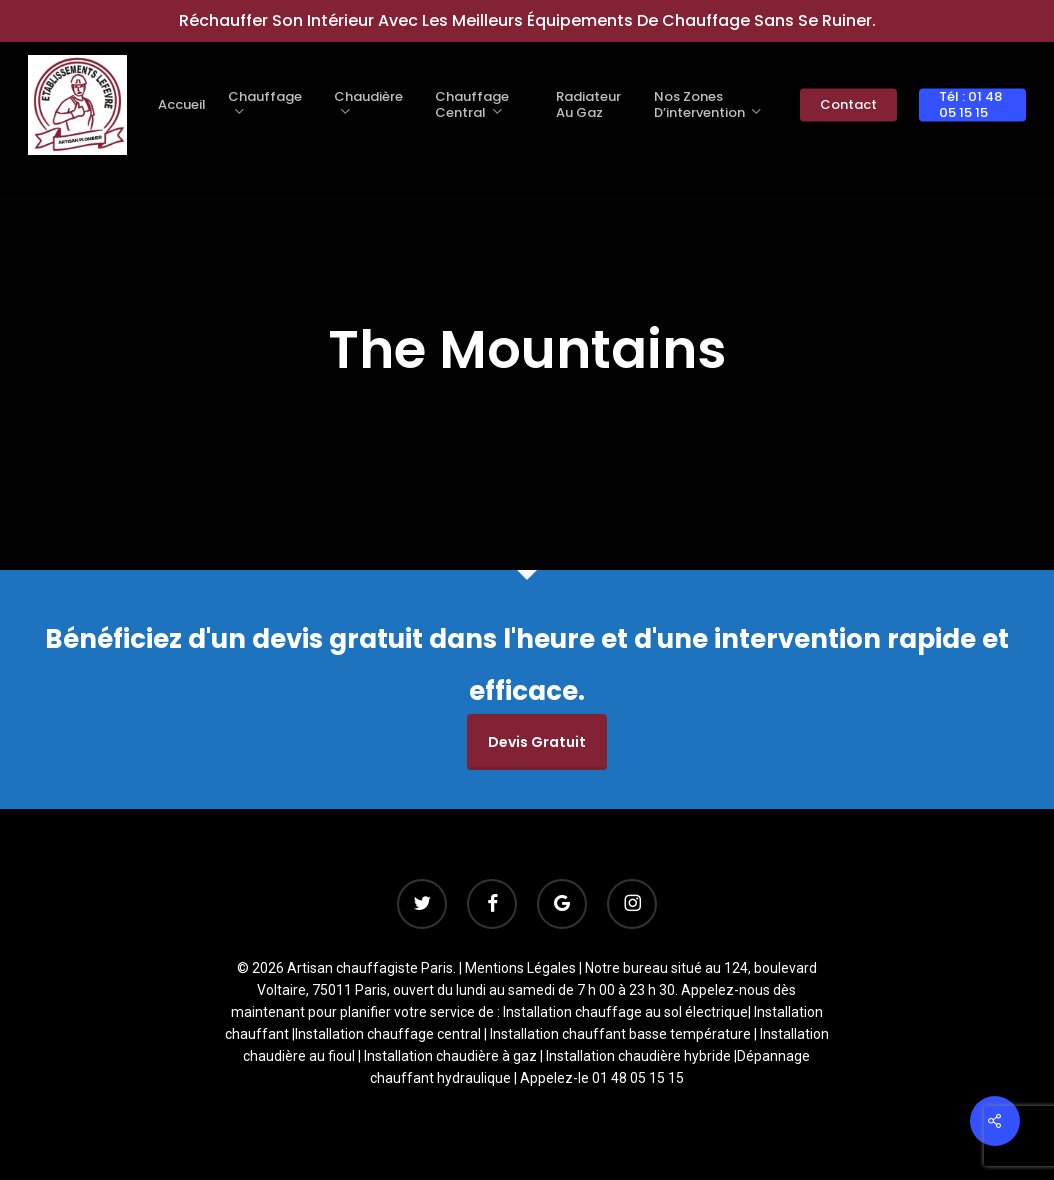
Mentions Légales (520, 968)
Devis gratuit (537, 742)
